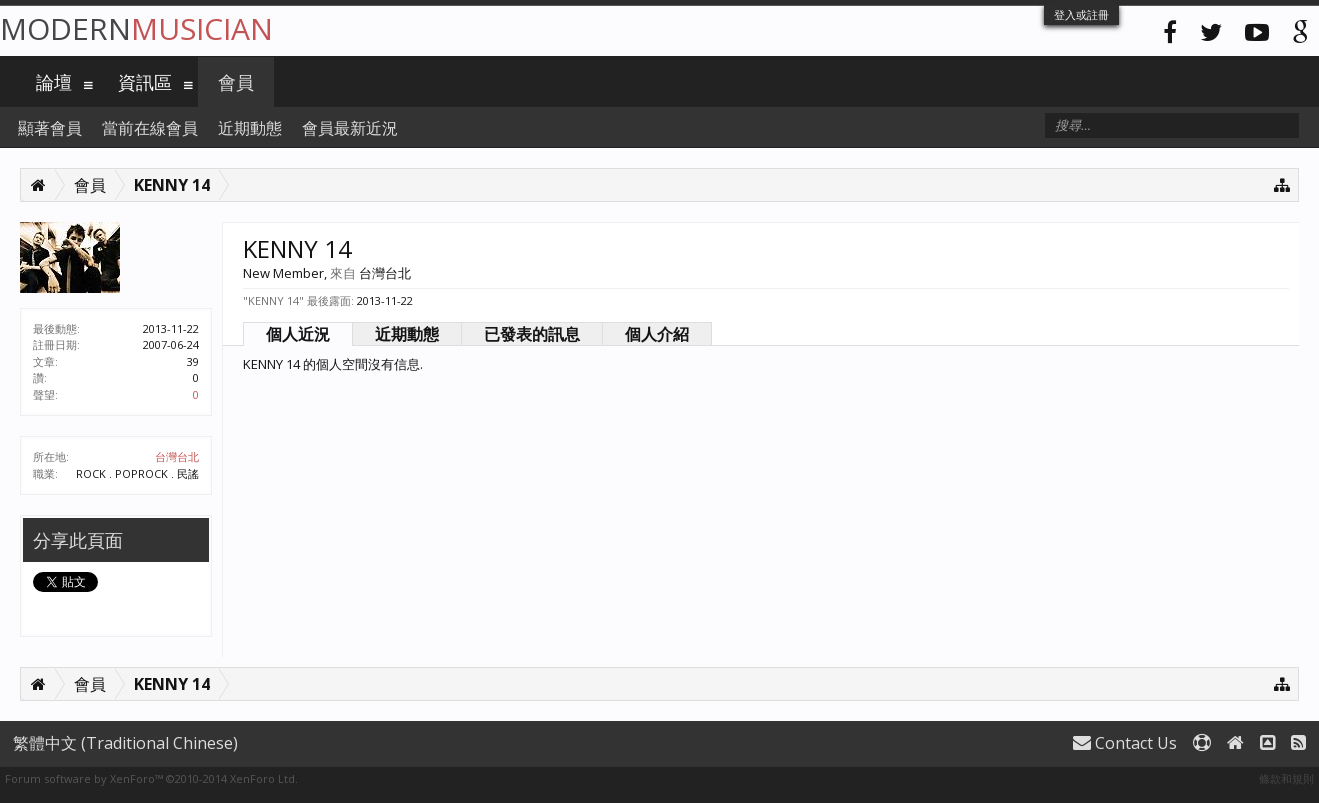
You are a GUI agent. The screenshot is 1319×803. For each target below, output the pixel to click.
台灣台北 (177, 456)
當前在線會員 (150, 128)
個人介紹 (657, 334)
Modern (136, 28)
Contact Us (1125, 743)
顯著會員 (50, 128)
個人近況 (298, 334)
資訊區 (145, 82)
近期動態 (407, 334)
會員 (236, 82)
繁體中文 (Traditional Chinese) (125, 743)
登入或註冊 (1081, 14)
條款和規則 (1286, 778)
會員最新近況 (350, 128)
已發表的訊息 (532, 334)
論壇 (54, 82)
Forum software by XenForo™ (151, 778)
